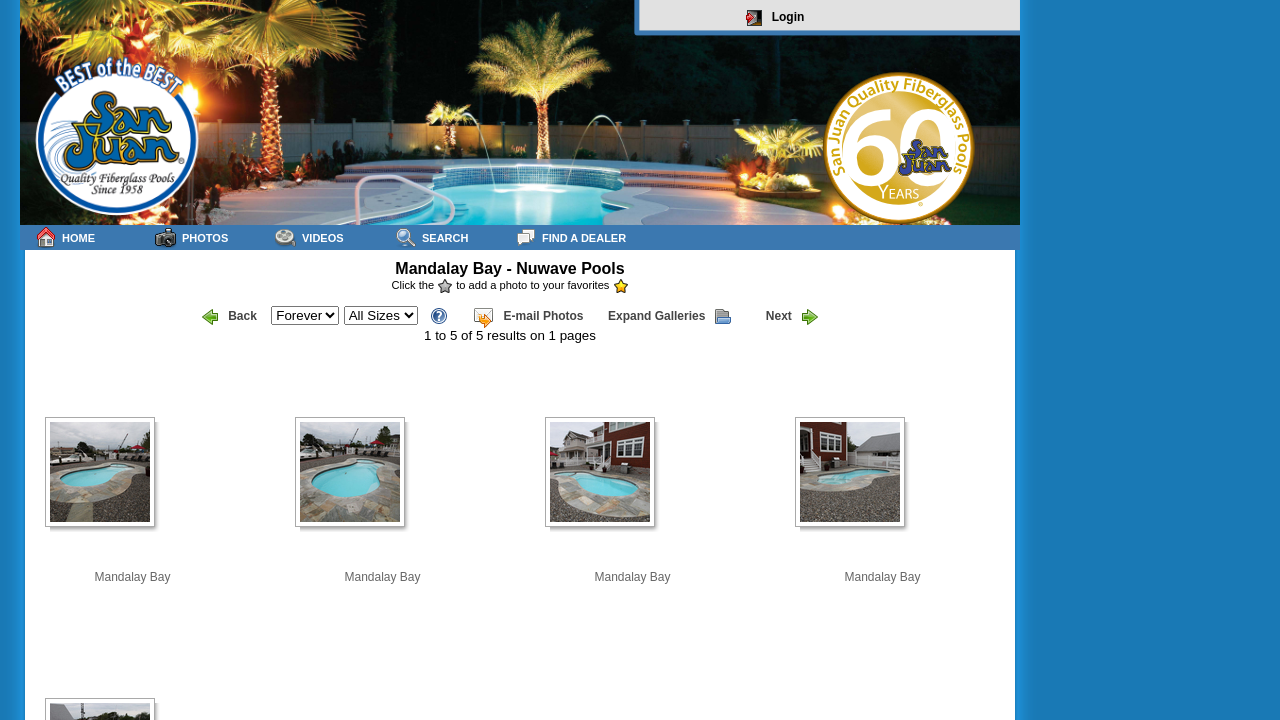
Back (229, 317)
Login (775, 18)
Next (792, 317)
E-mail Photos (528, 317)
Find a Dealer (570, 237)
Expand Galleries (669, 317)
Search (431, 237)
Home (65, 237)
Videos (309, 237)
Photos (191, 237)
